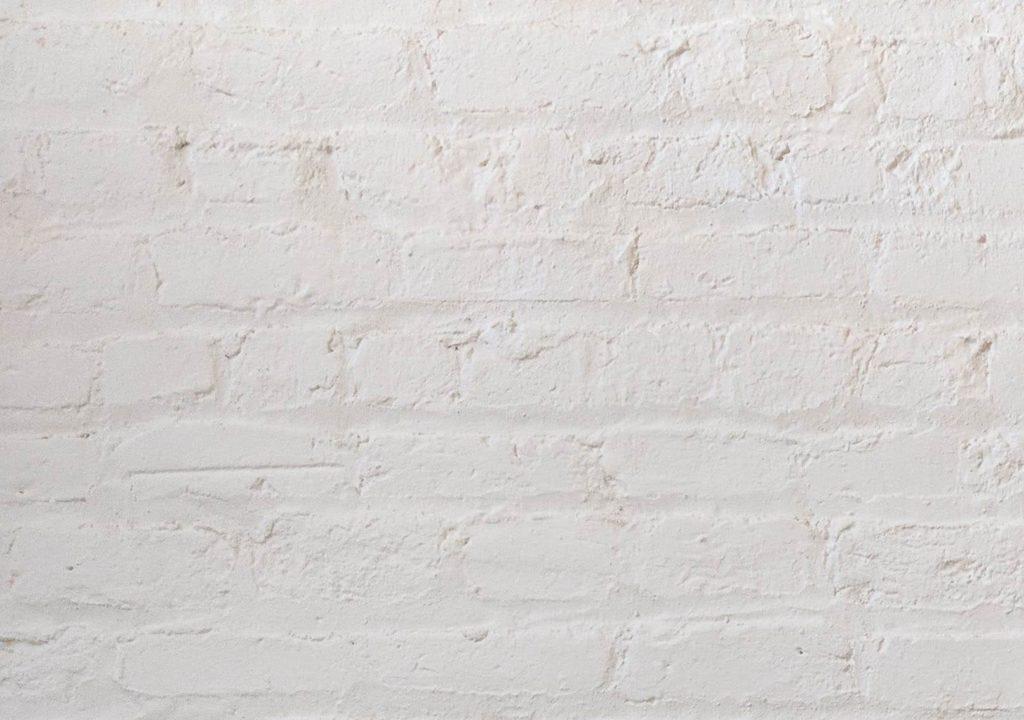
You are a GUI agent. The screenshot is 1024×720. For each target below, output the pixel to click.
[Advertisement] (512, 140)
